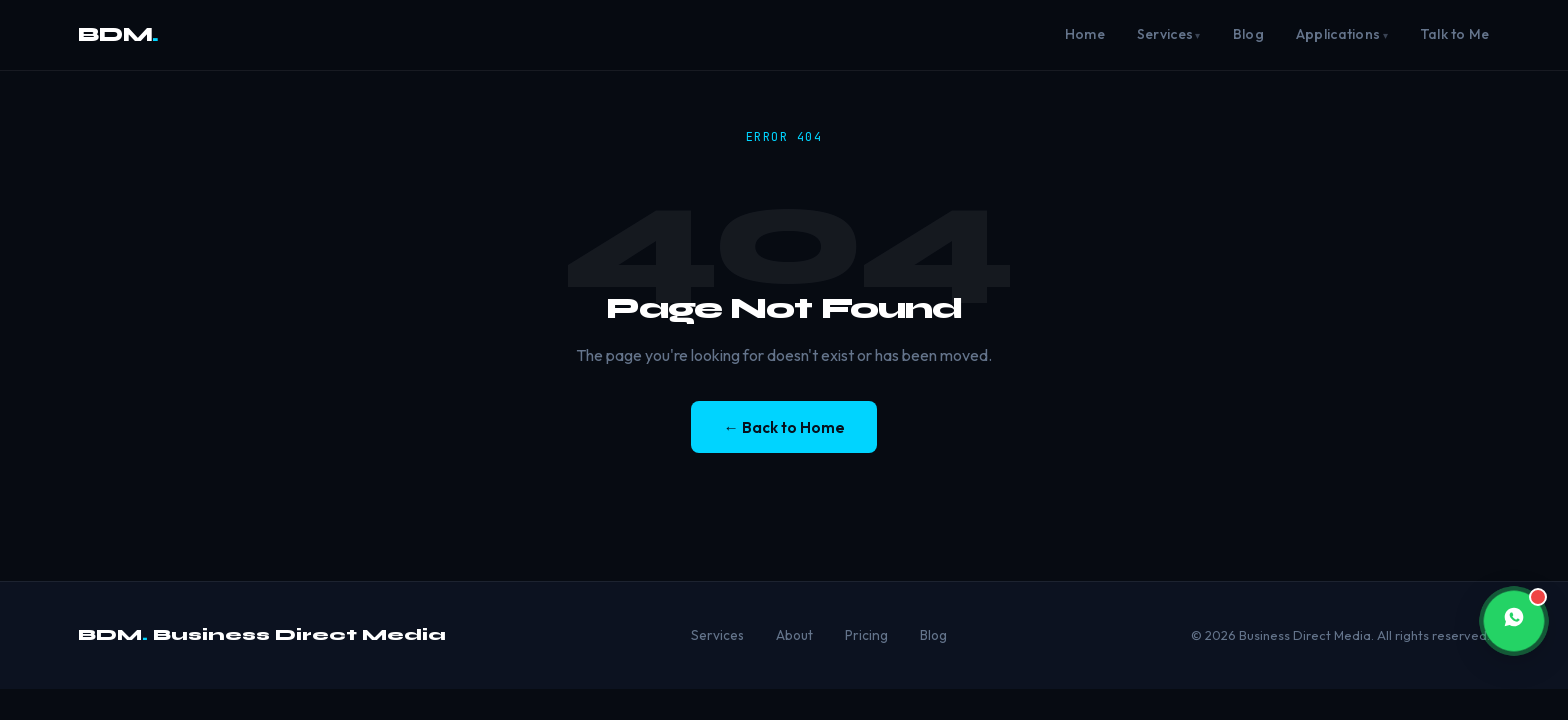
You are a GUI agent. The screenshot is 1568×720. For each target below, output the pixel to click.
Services (1165, 34)
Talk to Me (1455, 34)
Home (1085, 34)
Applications (1338, 34)
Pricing (866, 635)
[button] (1514, 621)
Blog (1248, 34)
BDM (118, 34)
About (794, 635)
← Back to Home (783, 427)
